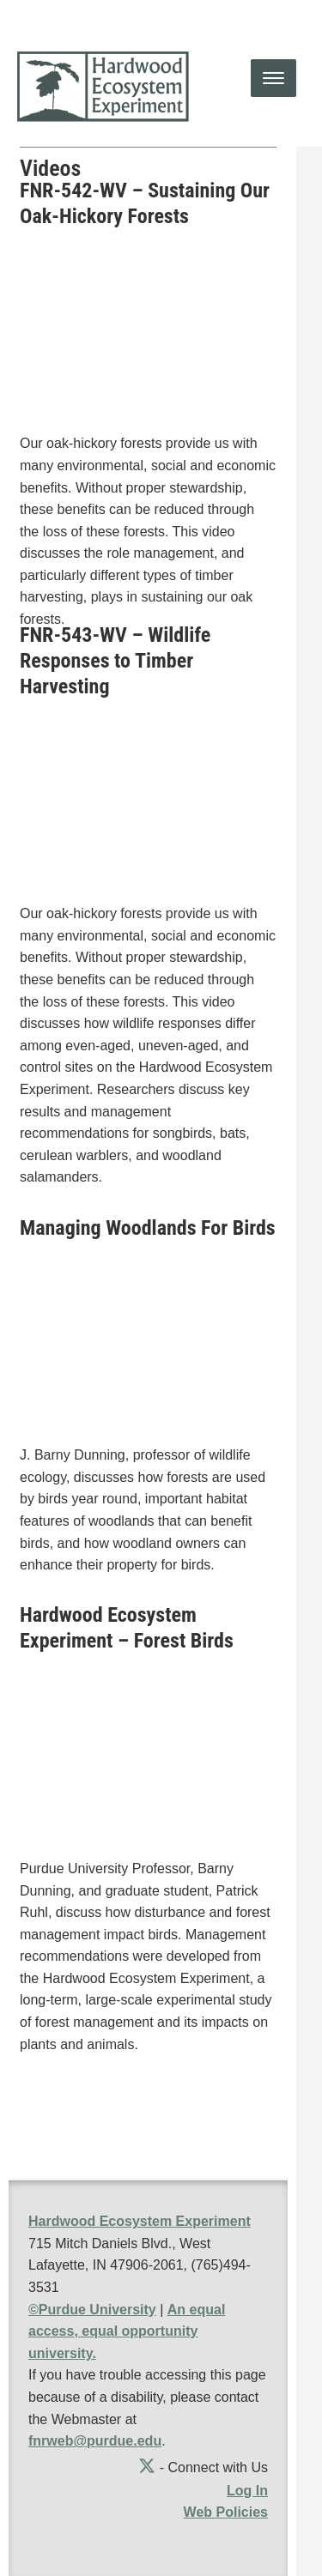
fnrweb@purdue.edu (94, 2441)
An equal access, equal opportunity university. (126, 2331)
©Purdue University (92, 2309)
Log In (247, 2490)
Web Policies (226, 2512)
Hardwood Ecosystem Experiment (139, 2221)
